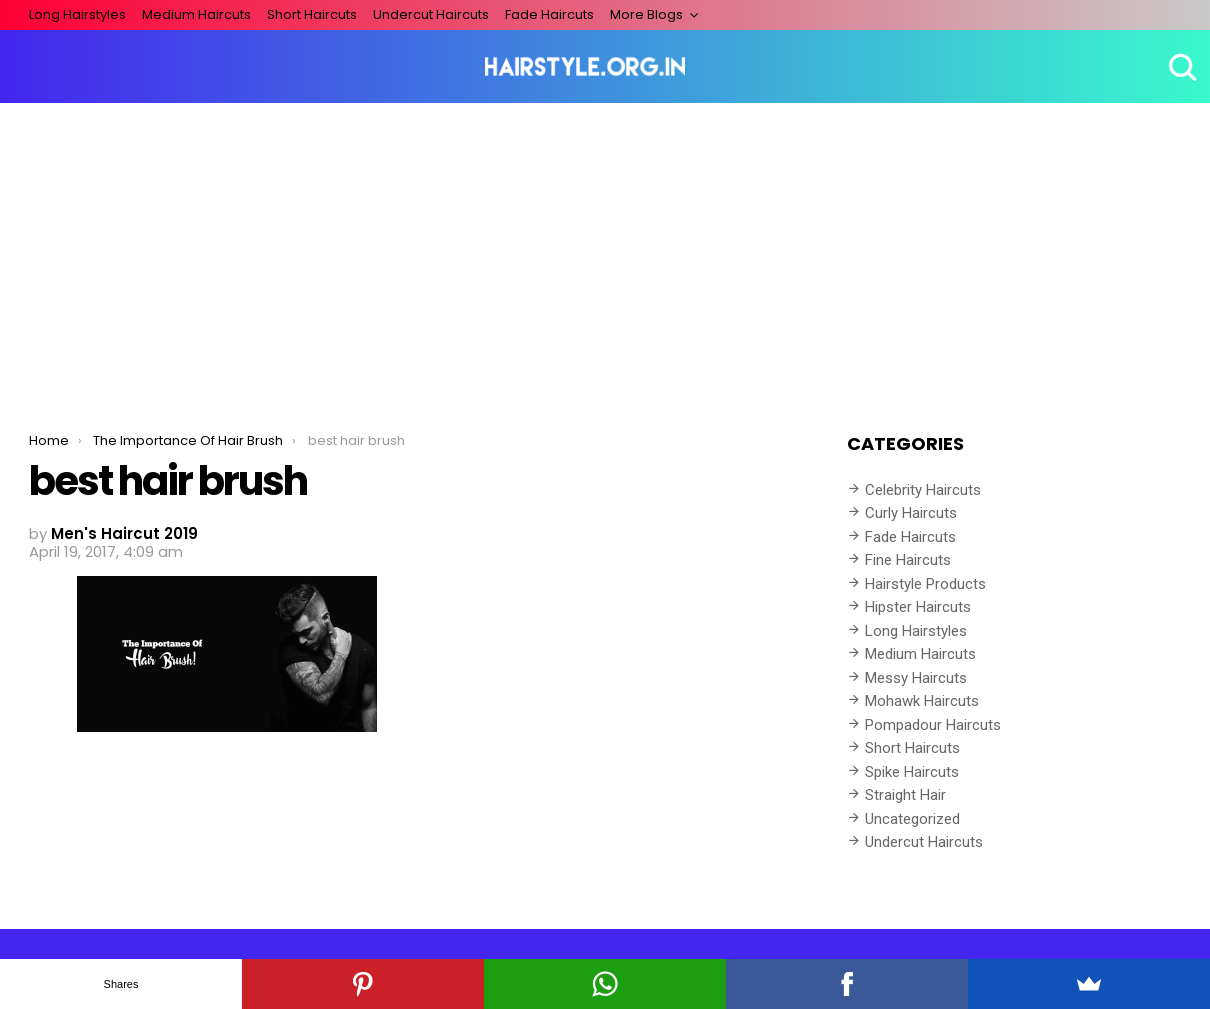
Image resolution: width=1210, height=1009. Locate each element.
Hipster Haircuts (918, 607)
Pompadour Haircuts (933, 725)
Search (1180, 67)
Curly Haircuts (911, 513)
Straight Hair (905, 795)
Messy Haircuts (916, 678)
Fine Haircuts (908, 560)
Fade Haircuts (549, 14)
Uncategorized (912, 819)
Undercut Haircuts (431, 14)
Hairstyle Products (925, 584)
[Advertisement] (605, 253)
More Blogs (646, 14)
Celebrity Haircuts (923, 490)
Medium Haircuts (196, 14)
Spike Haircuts (912, 772)
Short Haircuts (312, 14)
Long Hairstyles (77, 14)
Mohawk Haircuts (922, 701)
